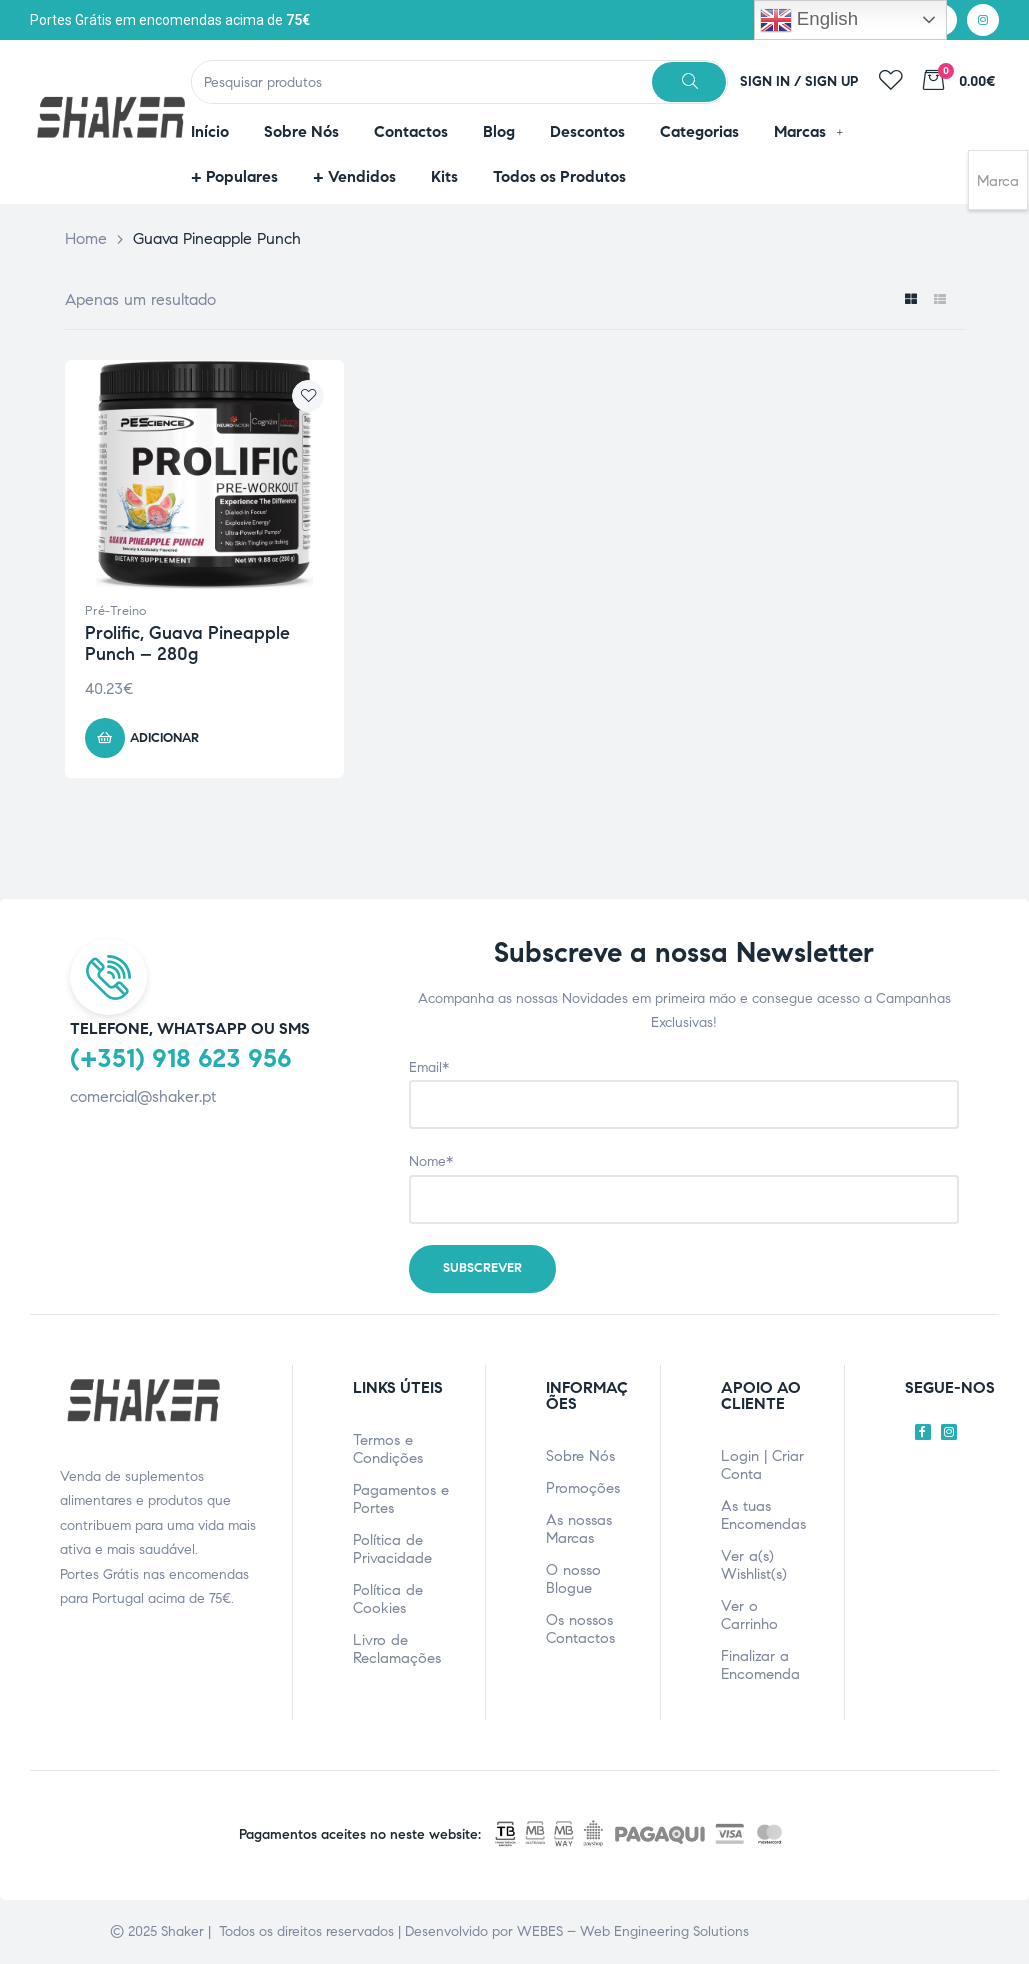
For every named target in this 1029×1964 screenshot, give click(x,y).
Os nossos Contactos (580, 1629)
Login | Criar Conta (762, 1465)
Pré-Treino (115, 611)
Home (86, 238)
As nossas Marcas (579, 1529)
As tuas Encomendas (763, 1515)
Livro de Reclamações (397, 1649)
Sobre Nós (580, 1456)
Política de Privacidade (392, 1549)
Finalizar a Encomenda (760, 1665)
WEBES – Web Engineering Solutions (633, 1931)
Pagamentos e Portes (401, 1499)
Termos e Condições (388, 1449)
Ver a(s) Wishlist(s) (754, 1565)
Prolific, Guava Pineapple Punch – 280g (187, 644)
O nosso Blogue (573, 1579)
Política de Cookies (388, 1599)
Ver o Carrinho (749, 1615)
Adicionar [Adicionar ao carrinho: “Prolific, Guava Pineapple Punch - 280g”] (164, 738)
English (809, 20)
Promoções (583, 1488)
